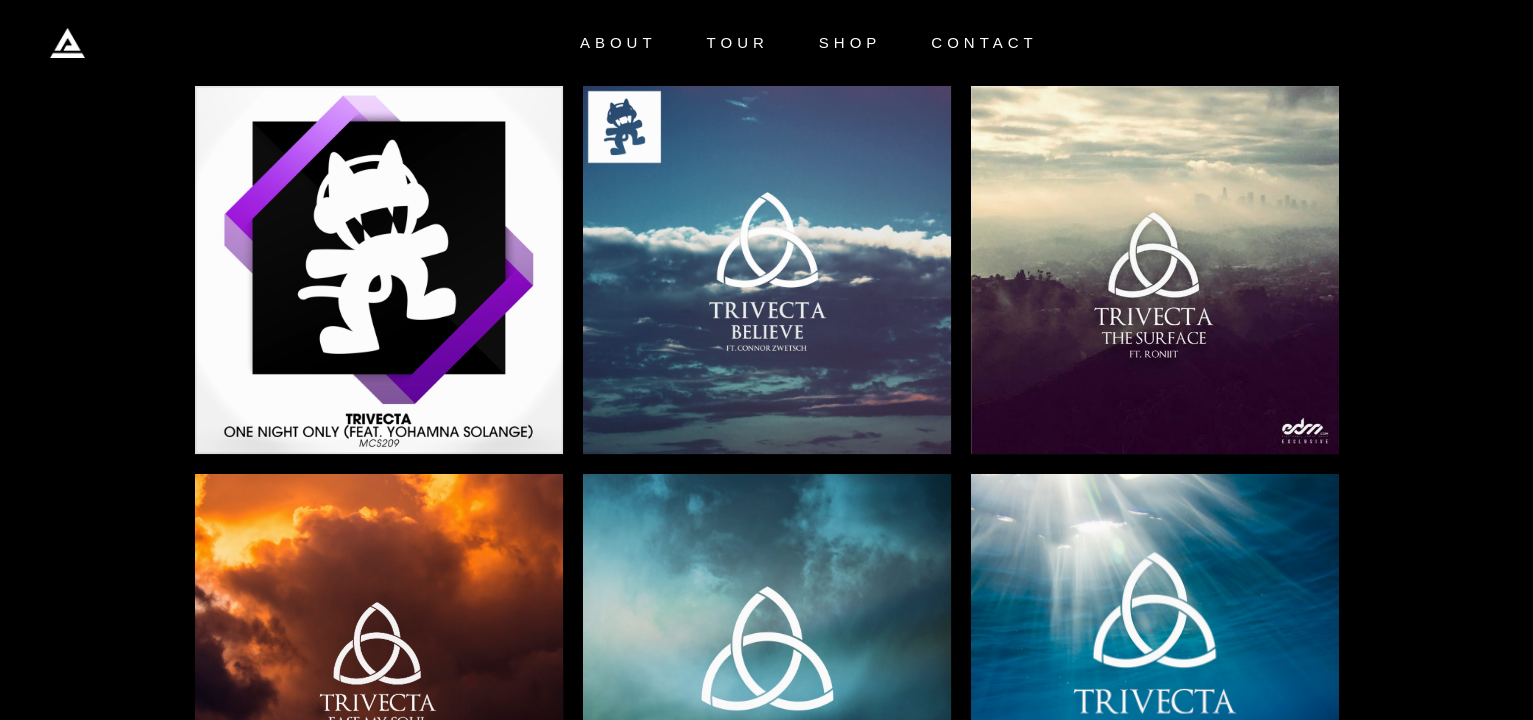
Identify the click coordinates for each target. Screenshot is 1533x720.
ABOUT (618, 42)
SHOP (850, 42)
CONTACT (984, 42)
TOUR (738, 42)
